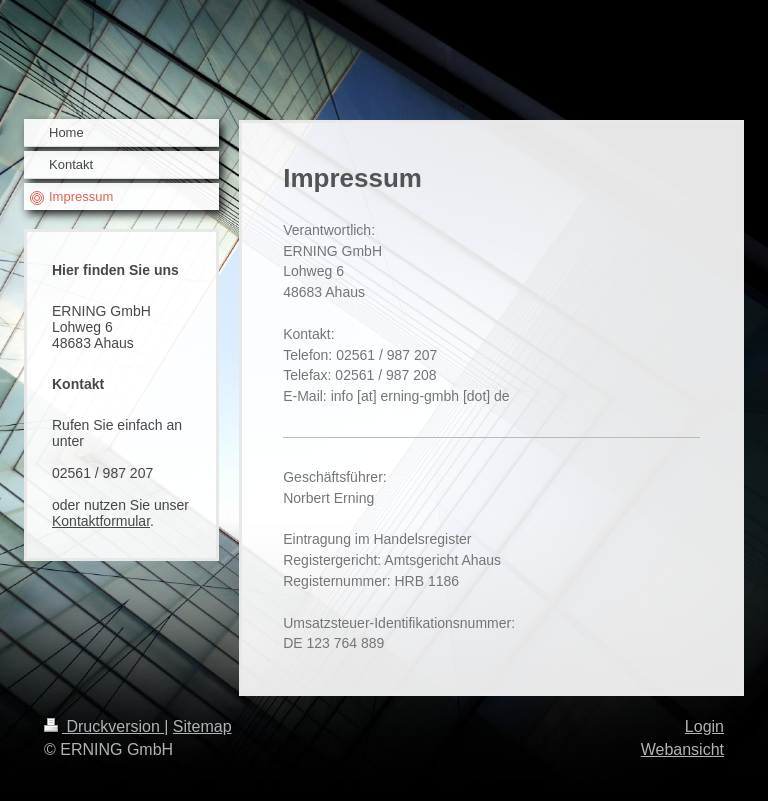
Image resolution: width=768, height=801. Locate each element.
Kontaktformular (101, 521)
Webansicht (682, 749)
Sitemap (202, 726)
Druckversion (104, 726)
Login (704, 726)
